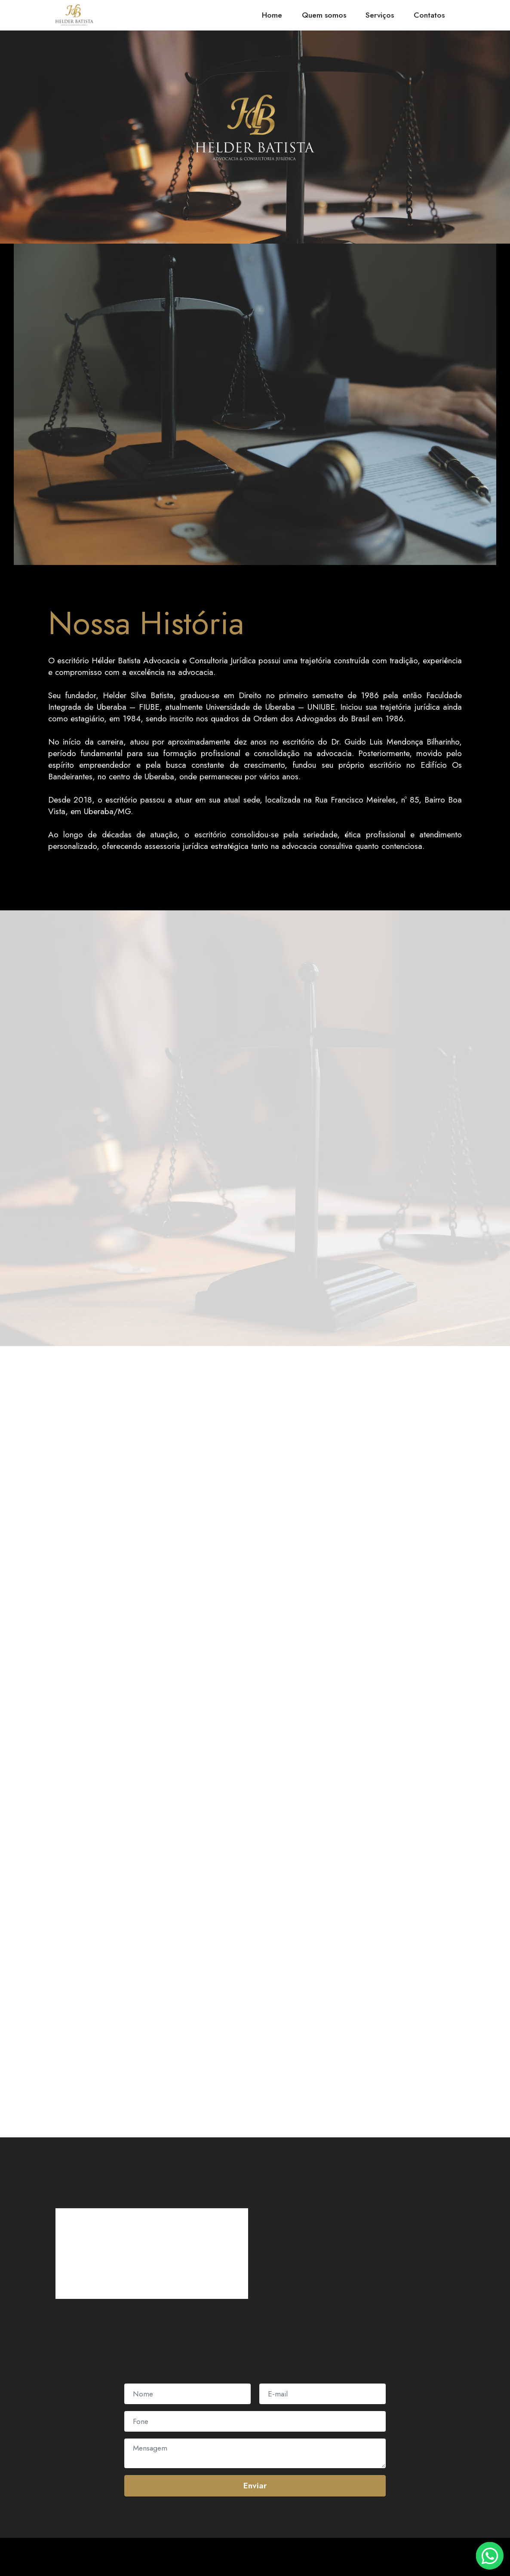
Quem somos (324, 15)
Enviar (255, 2485)
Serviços (380, 15)
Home (272, 15)
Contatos (429, 15)
